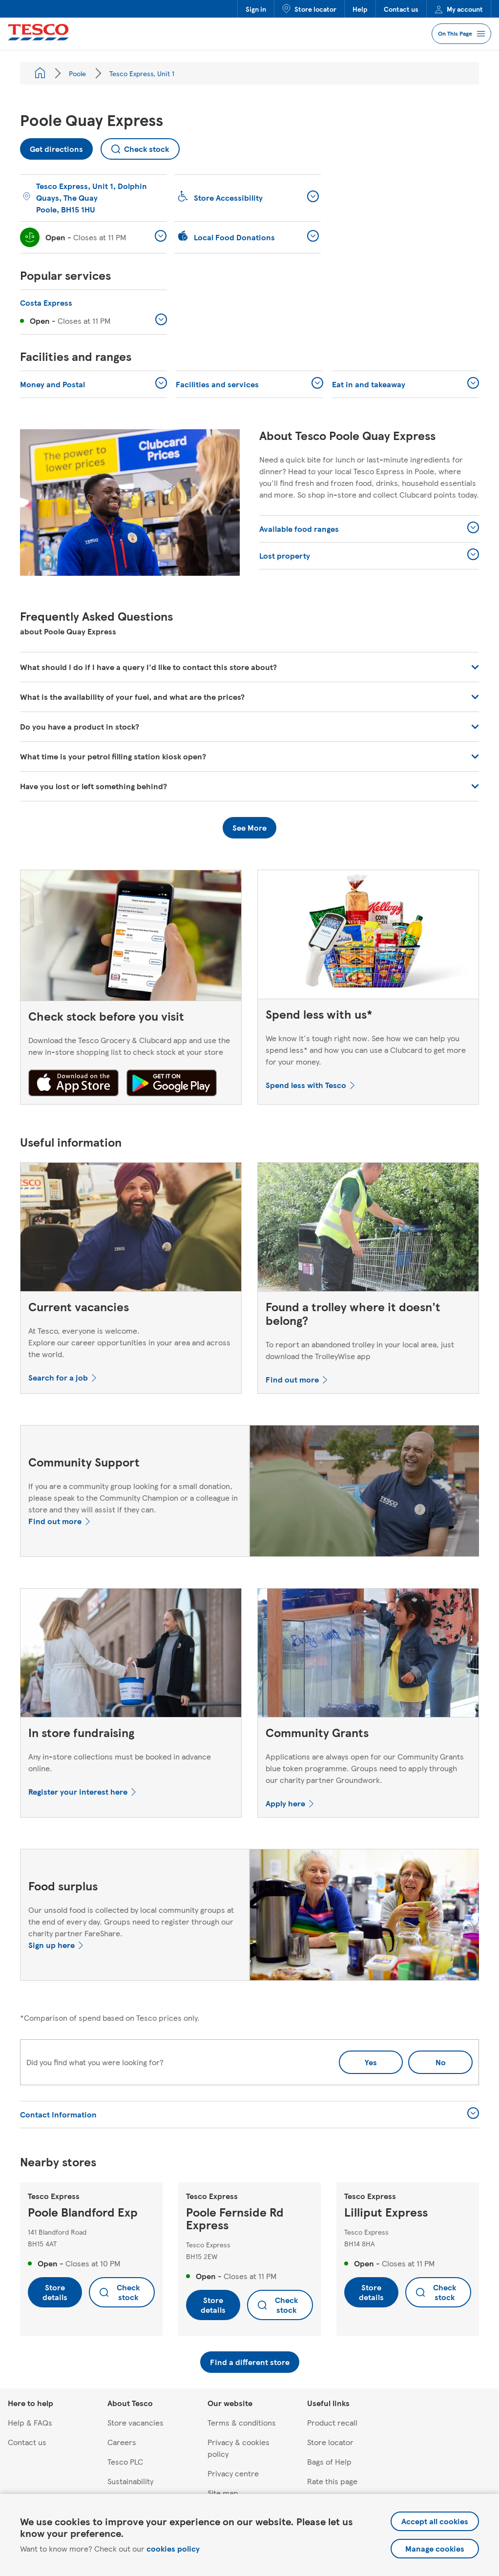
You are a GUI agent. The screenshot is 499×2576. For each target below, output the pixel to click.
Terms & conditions (242, 2422)
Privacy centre (233, 2473)
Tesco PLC (125, 2461)
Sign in (256, 9)
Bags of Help (329, 2461)
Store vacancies (135, 2422)
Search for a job (58, 1377)
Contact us (401, 9)
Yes (371, 2062)
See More (249, 827)
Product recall (332, 2422)
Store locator (309, 9)
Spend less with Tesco (306, 1084)
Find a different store (250, 2361)
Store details (54, 2292)
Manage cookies (434, 2548)
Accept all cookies (434, 2521)
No (426, 2059)
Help (360, 9)
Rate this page (332, 2481)
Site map (223, 2492)
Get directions (52, 146)
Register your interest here (77, 1791)
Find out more (292, 1379)
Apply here (285, 1803)
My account (459, 9)
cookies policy (173, 2548)
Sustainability (130, 2481)
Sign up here (51, 1944)
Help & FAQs (30, 2422)
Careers (121, 2442)
